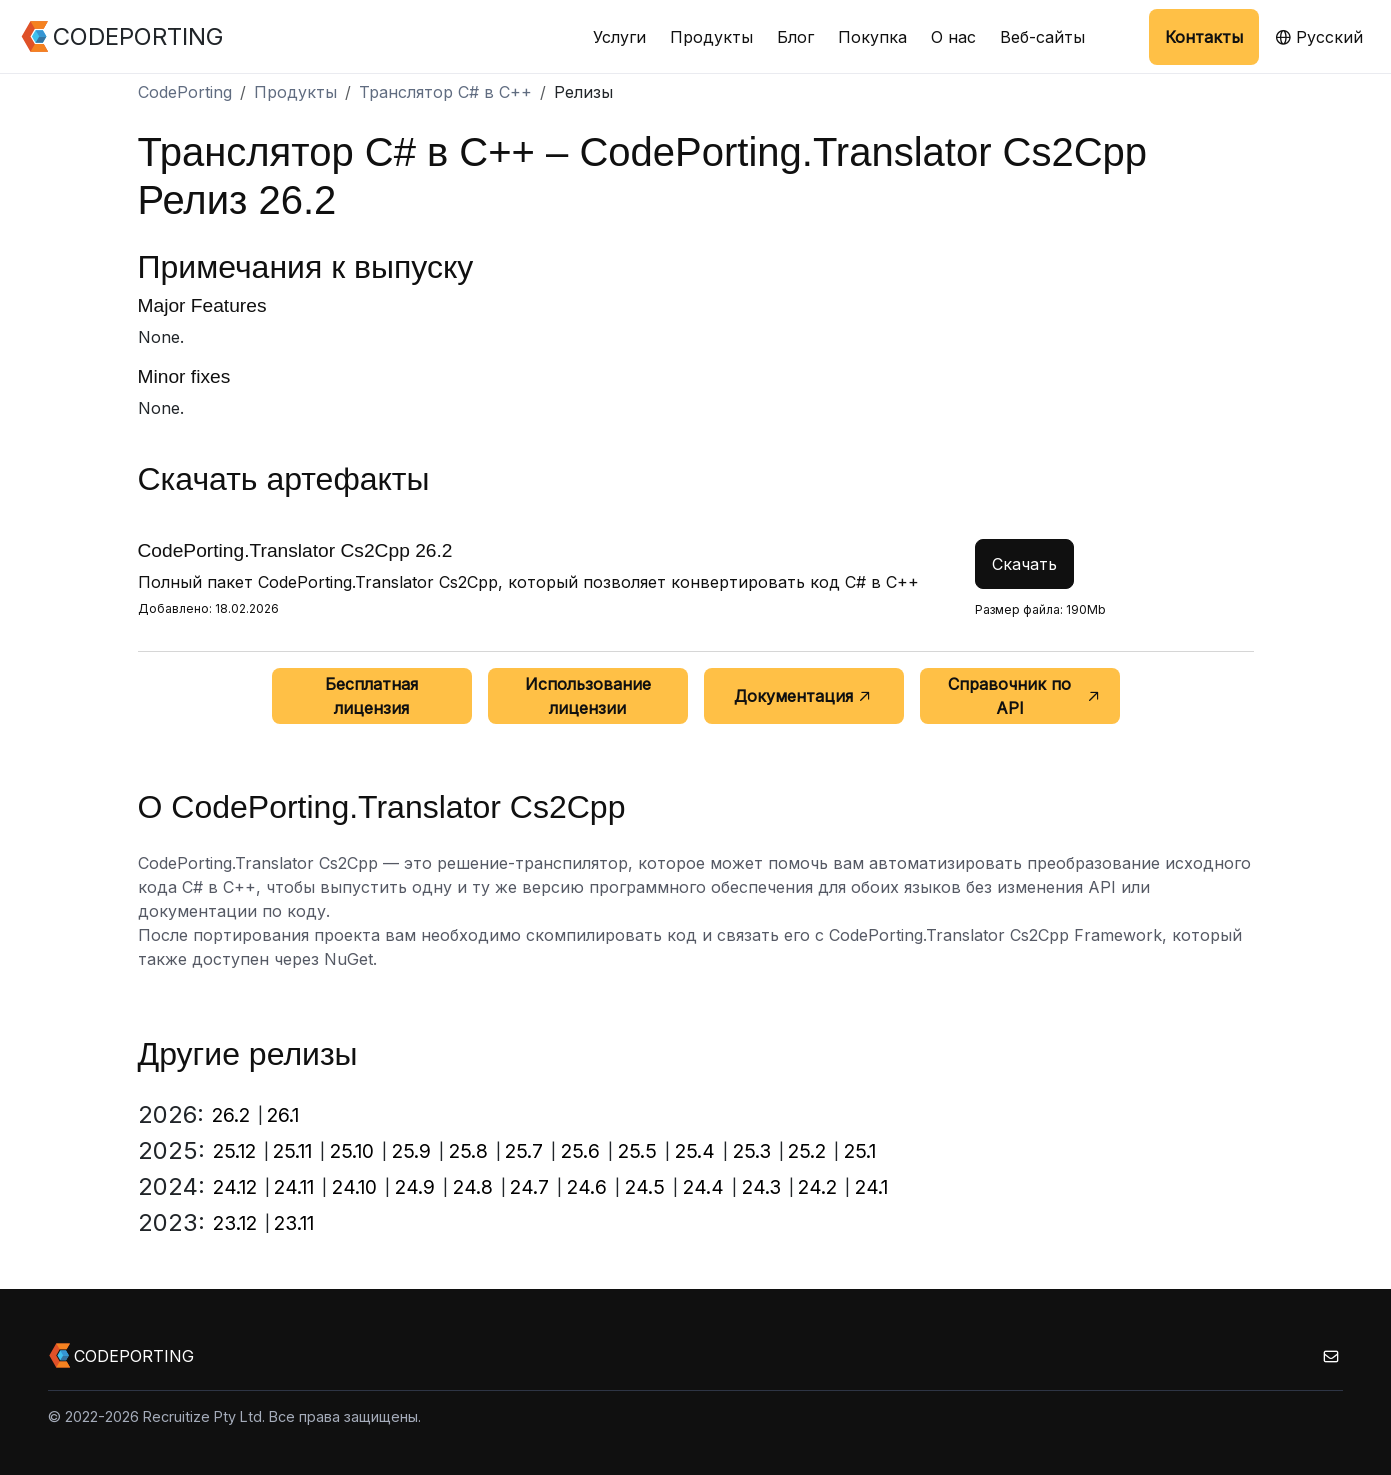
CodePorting (185, 92)
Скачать (1024, 564)
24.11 (294, 1187)
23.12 (235, 1223)
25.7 (524, 1151)
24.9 (415, 1187)
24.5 (645, 1187)
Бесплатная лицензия (371, 696)
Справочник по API (1025, 696)
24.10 (354, 1187)
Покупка (872, 37)
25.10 (352, 1151)
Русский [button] (1319, 37)
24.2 (817, 1187)
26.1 (283, 1115)
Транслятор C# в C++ (445, 92)
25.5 (637, 1151)
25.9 (411, 1151)
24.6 (587, 1187)
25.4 (695, 1151)
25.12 (234, 1151)
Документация (803, 696)
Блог (795, 37)
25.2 (807, 1151)
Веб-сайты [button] (1042, 37)
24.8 (473, 1187)
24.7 (529, 1187)
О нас (953, 37)
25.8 (468, 1151)
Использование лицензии (588, 696)
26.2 (231, 1115)
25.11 (292, 1151)
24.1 (871, 1187)
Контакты (1204, 37)
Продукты (711, 37)
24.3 (761, 1187)
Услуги (619, 37)
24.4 (703, 1187)
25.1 (860, 1151)
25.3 (752, 1151)
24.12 (235, 1187)
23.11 (294, 1223)
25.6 (580, 1151)
